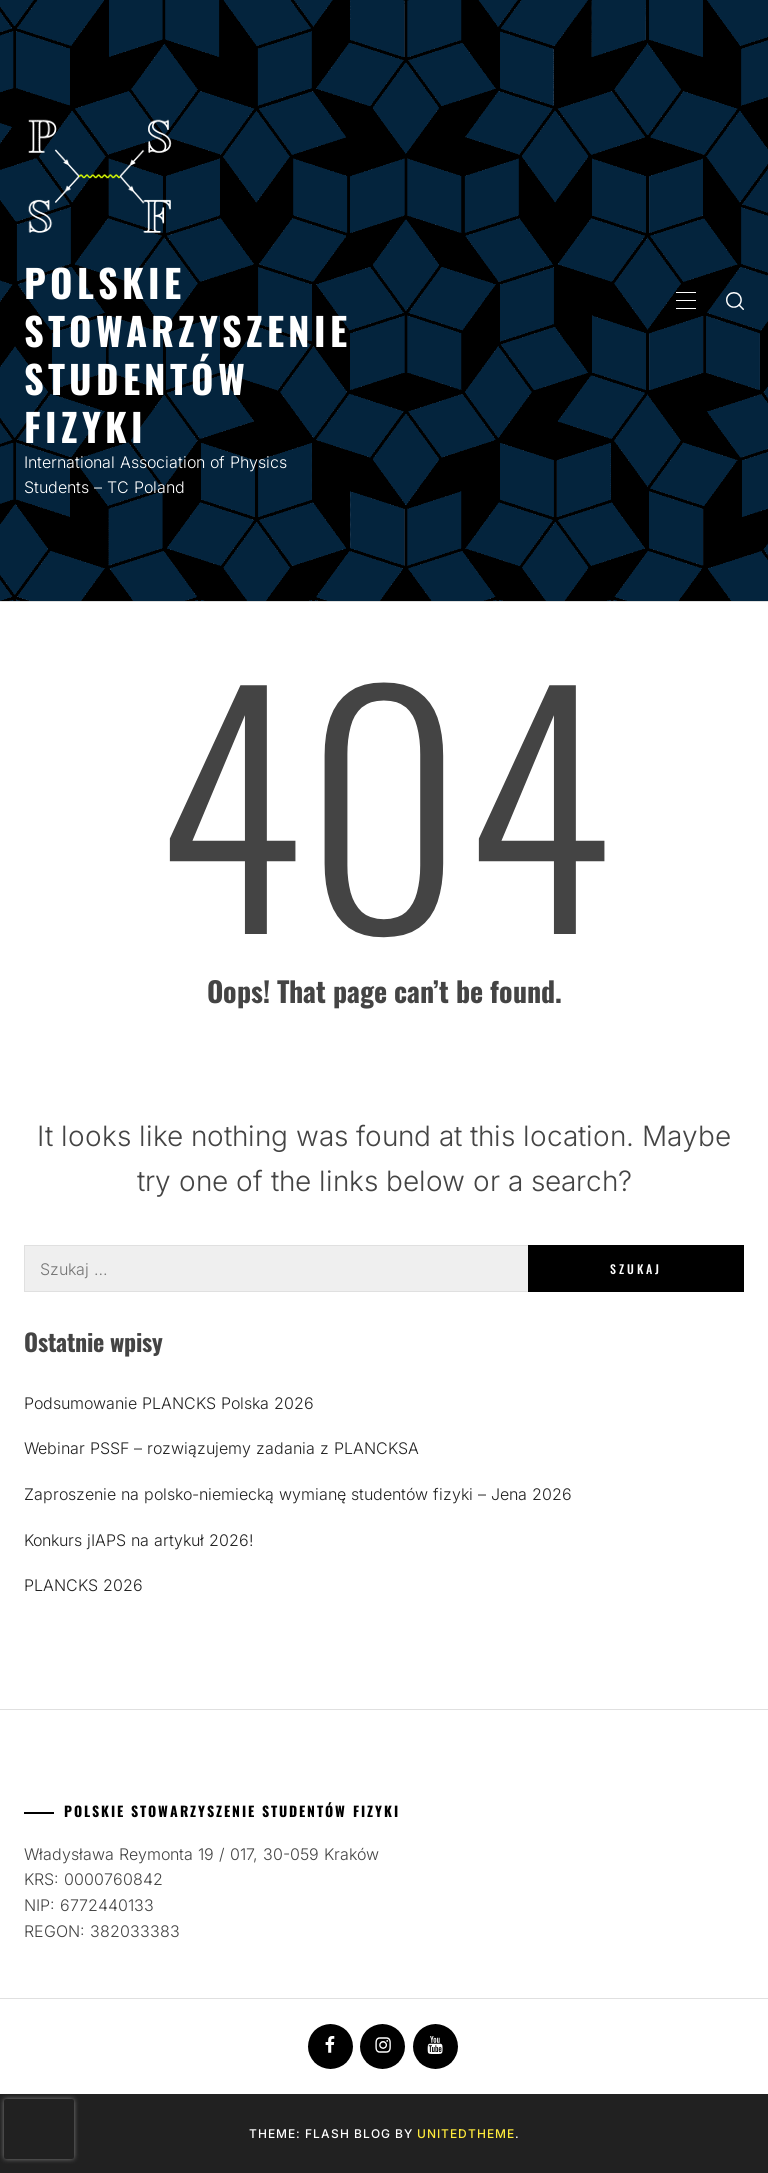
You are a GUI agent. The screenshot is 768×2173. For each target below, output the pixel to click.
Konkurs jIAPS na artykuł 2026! (139, 1540)
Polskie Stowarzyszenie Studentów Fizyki (187, 353)
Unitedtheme (466, 2133)
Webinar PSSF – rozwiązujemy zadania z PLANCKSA (221, 1448)
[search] (735, 300)
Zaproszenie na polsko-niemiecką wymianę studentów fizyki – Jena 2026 (298, 1494)
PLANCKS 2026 (83, 1585)
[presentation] (39, 2129)
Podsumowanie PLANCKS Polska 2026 (169, 1403)
